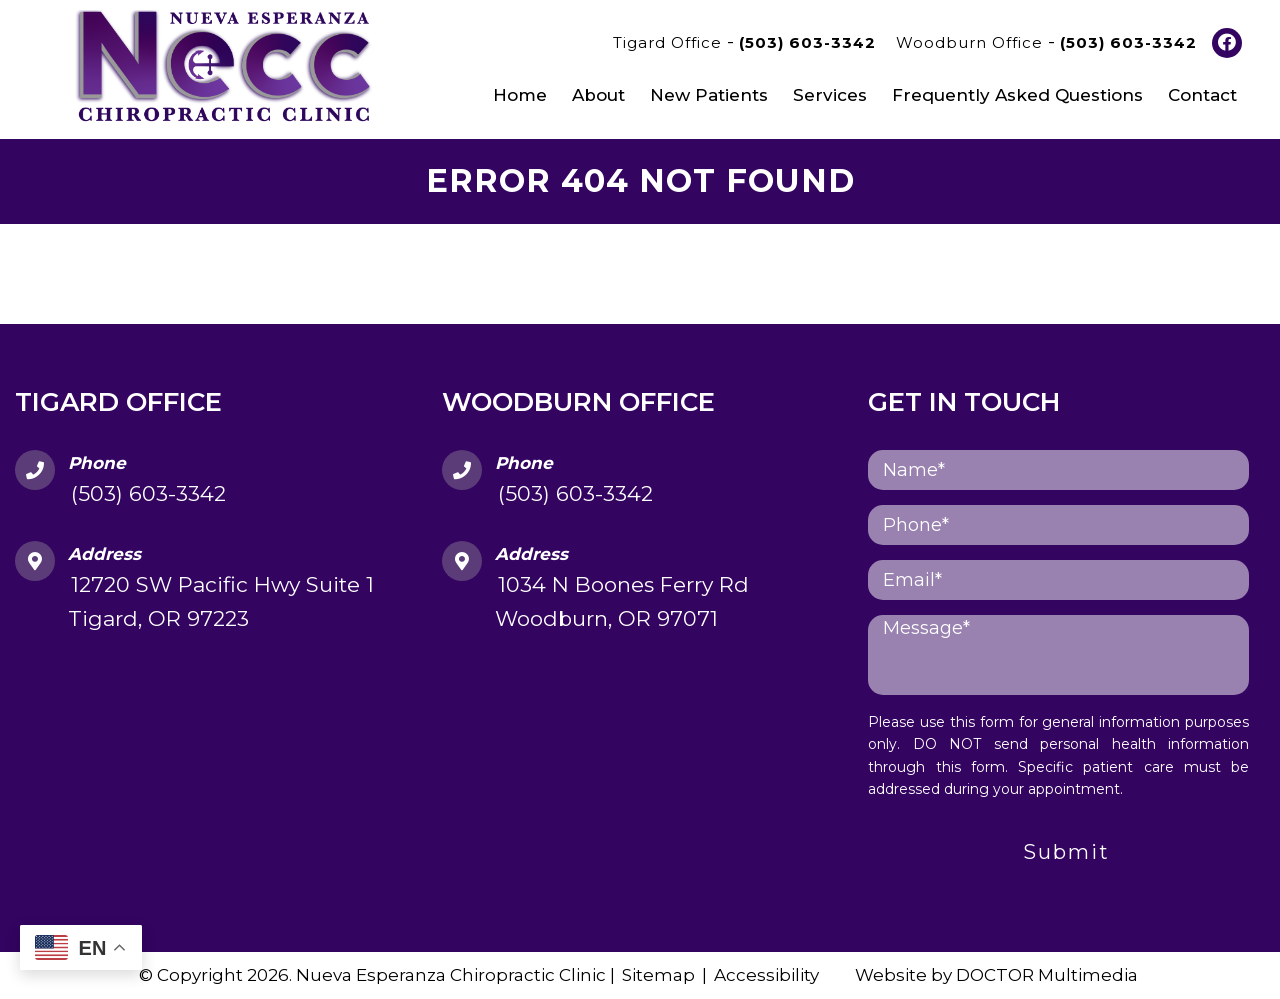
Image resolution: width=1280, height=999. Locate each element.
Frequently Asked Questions (1017, 95)
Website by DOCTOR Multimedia (996, 975)
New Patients (709, 95)
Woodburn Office (972, 42)
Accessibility (766, 975)
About (598, 95)
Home (520, 95)
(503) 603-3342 (807, 42)
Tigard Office (670, 42)
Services (830, 95)
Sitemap (658, 975)
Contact (1202, 95)
